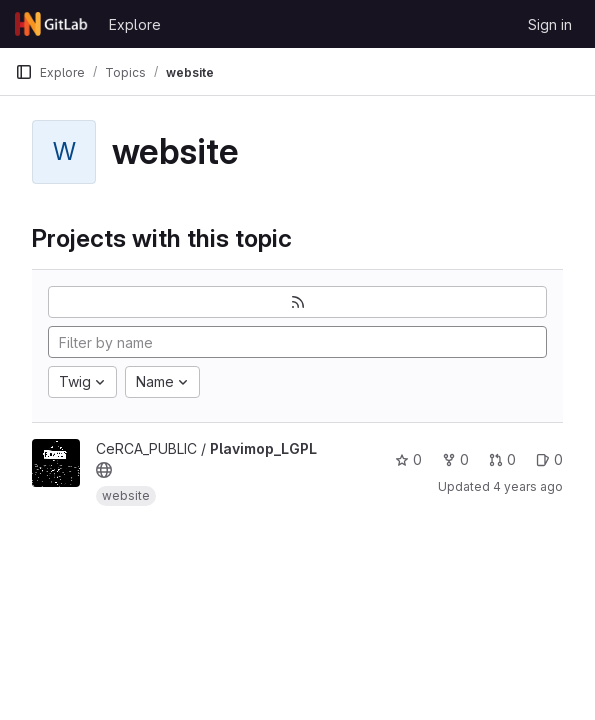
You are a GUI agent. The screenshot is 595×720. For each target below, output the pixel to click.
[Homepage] (52, 24)
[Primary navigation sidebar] (24, 72)
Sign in (550, 24)
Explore (135, 24)
